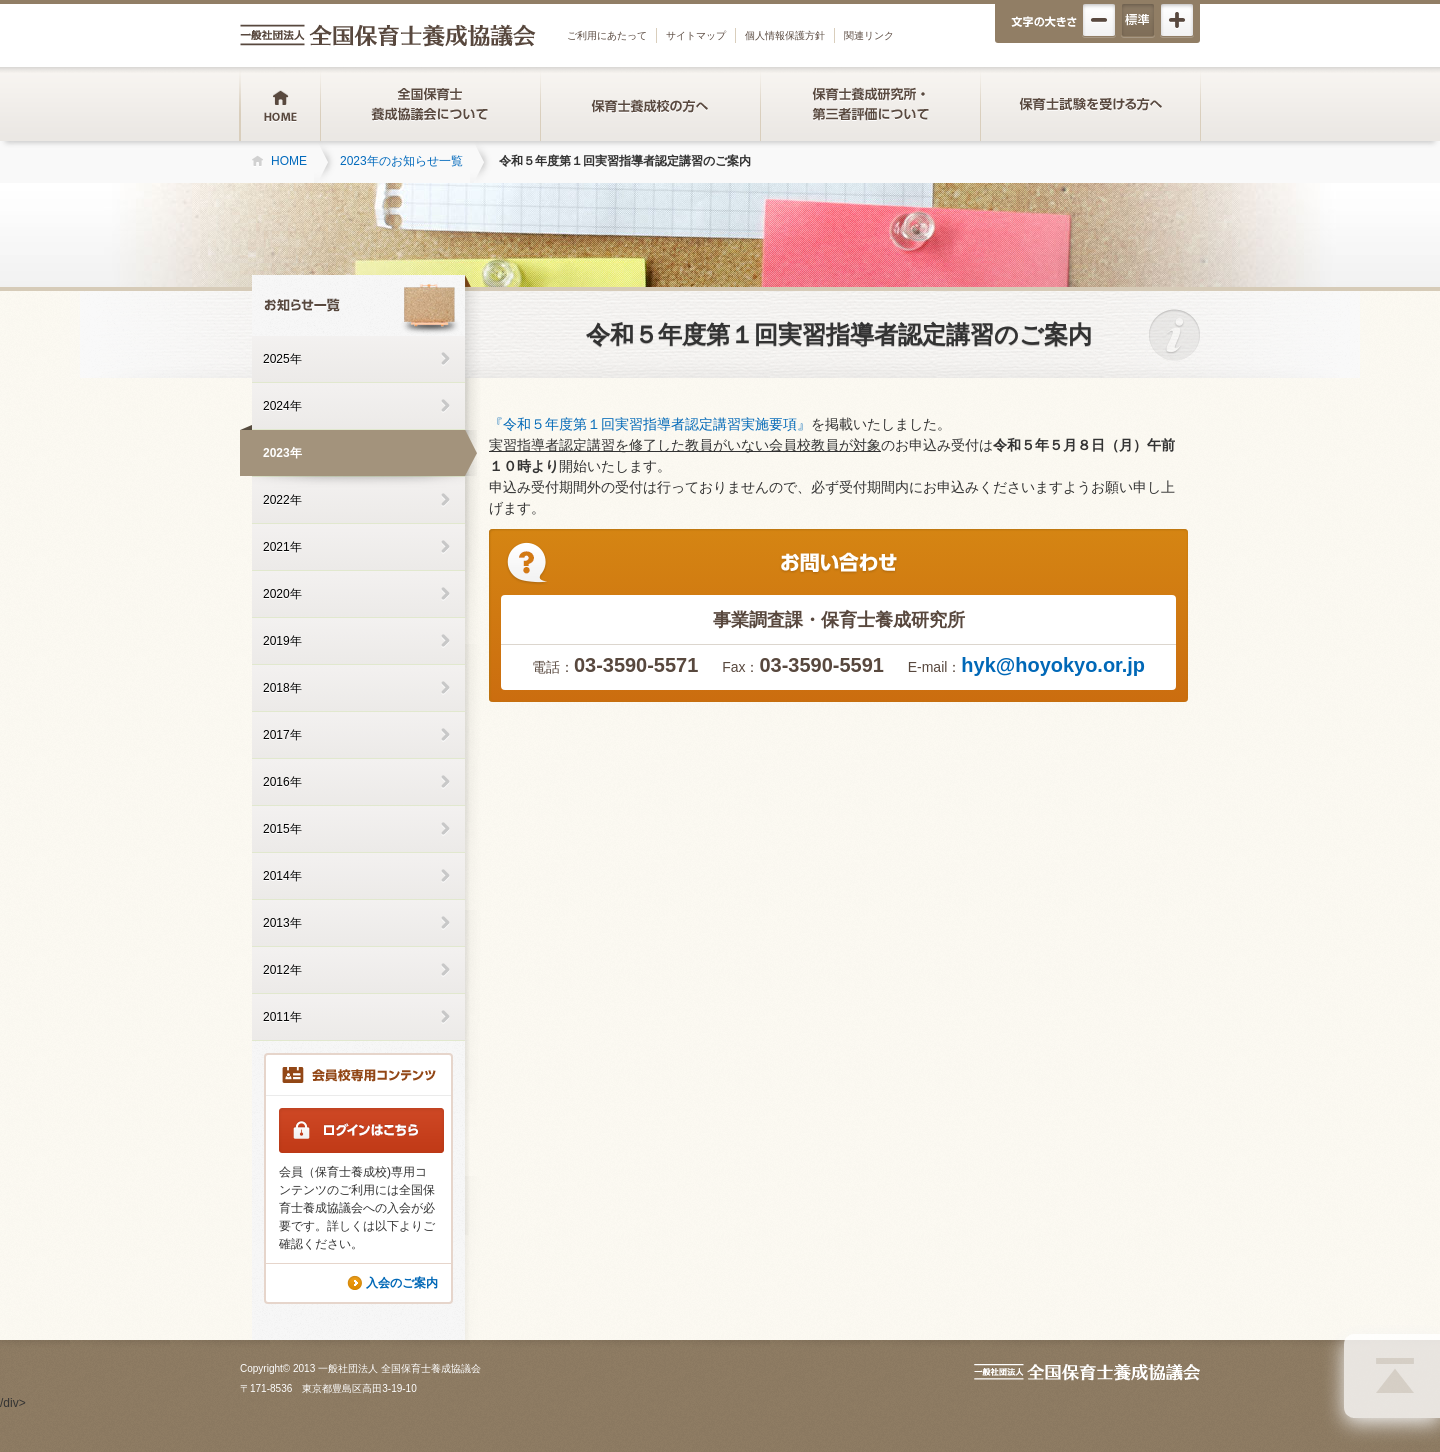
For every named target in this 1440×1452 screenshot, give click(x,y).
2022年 (282, 500)
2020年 (282, 594)
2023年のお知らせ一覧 (401, 161)
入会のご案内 (402, 1283)
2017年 (282, 735)
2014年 (282, 876)
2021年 (282, 547)
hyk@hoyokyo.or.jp (1053, 665)
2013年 (282, 923)
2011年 (282, 1017)
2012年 (282, 970)
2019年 (282, 641)
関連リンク (869, 35)
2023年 (282, 453)
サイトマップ (696, 35)
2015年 (282, 829)
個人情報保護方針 (785, 35)
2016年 (282, 782)
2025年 (282, 359)
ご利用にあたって (607, 35)
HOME (289, 161)
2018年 (282, 688)
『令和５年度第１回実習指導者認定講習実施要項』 (650, 424)
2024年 (282, 406)
